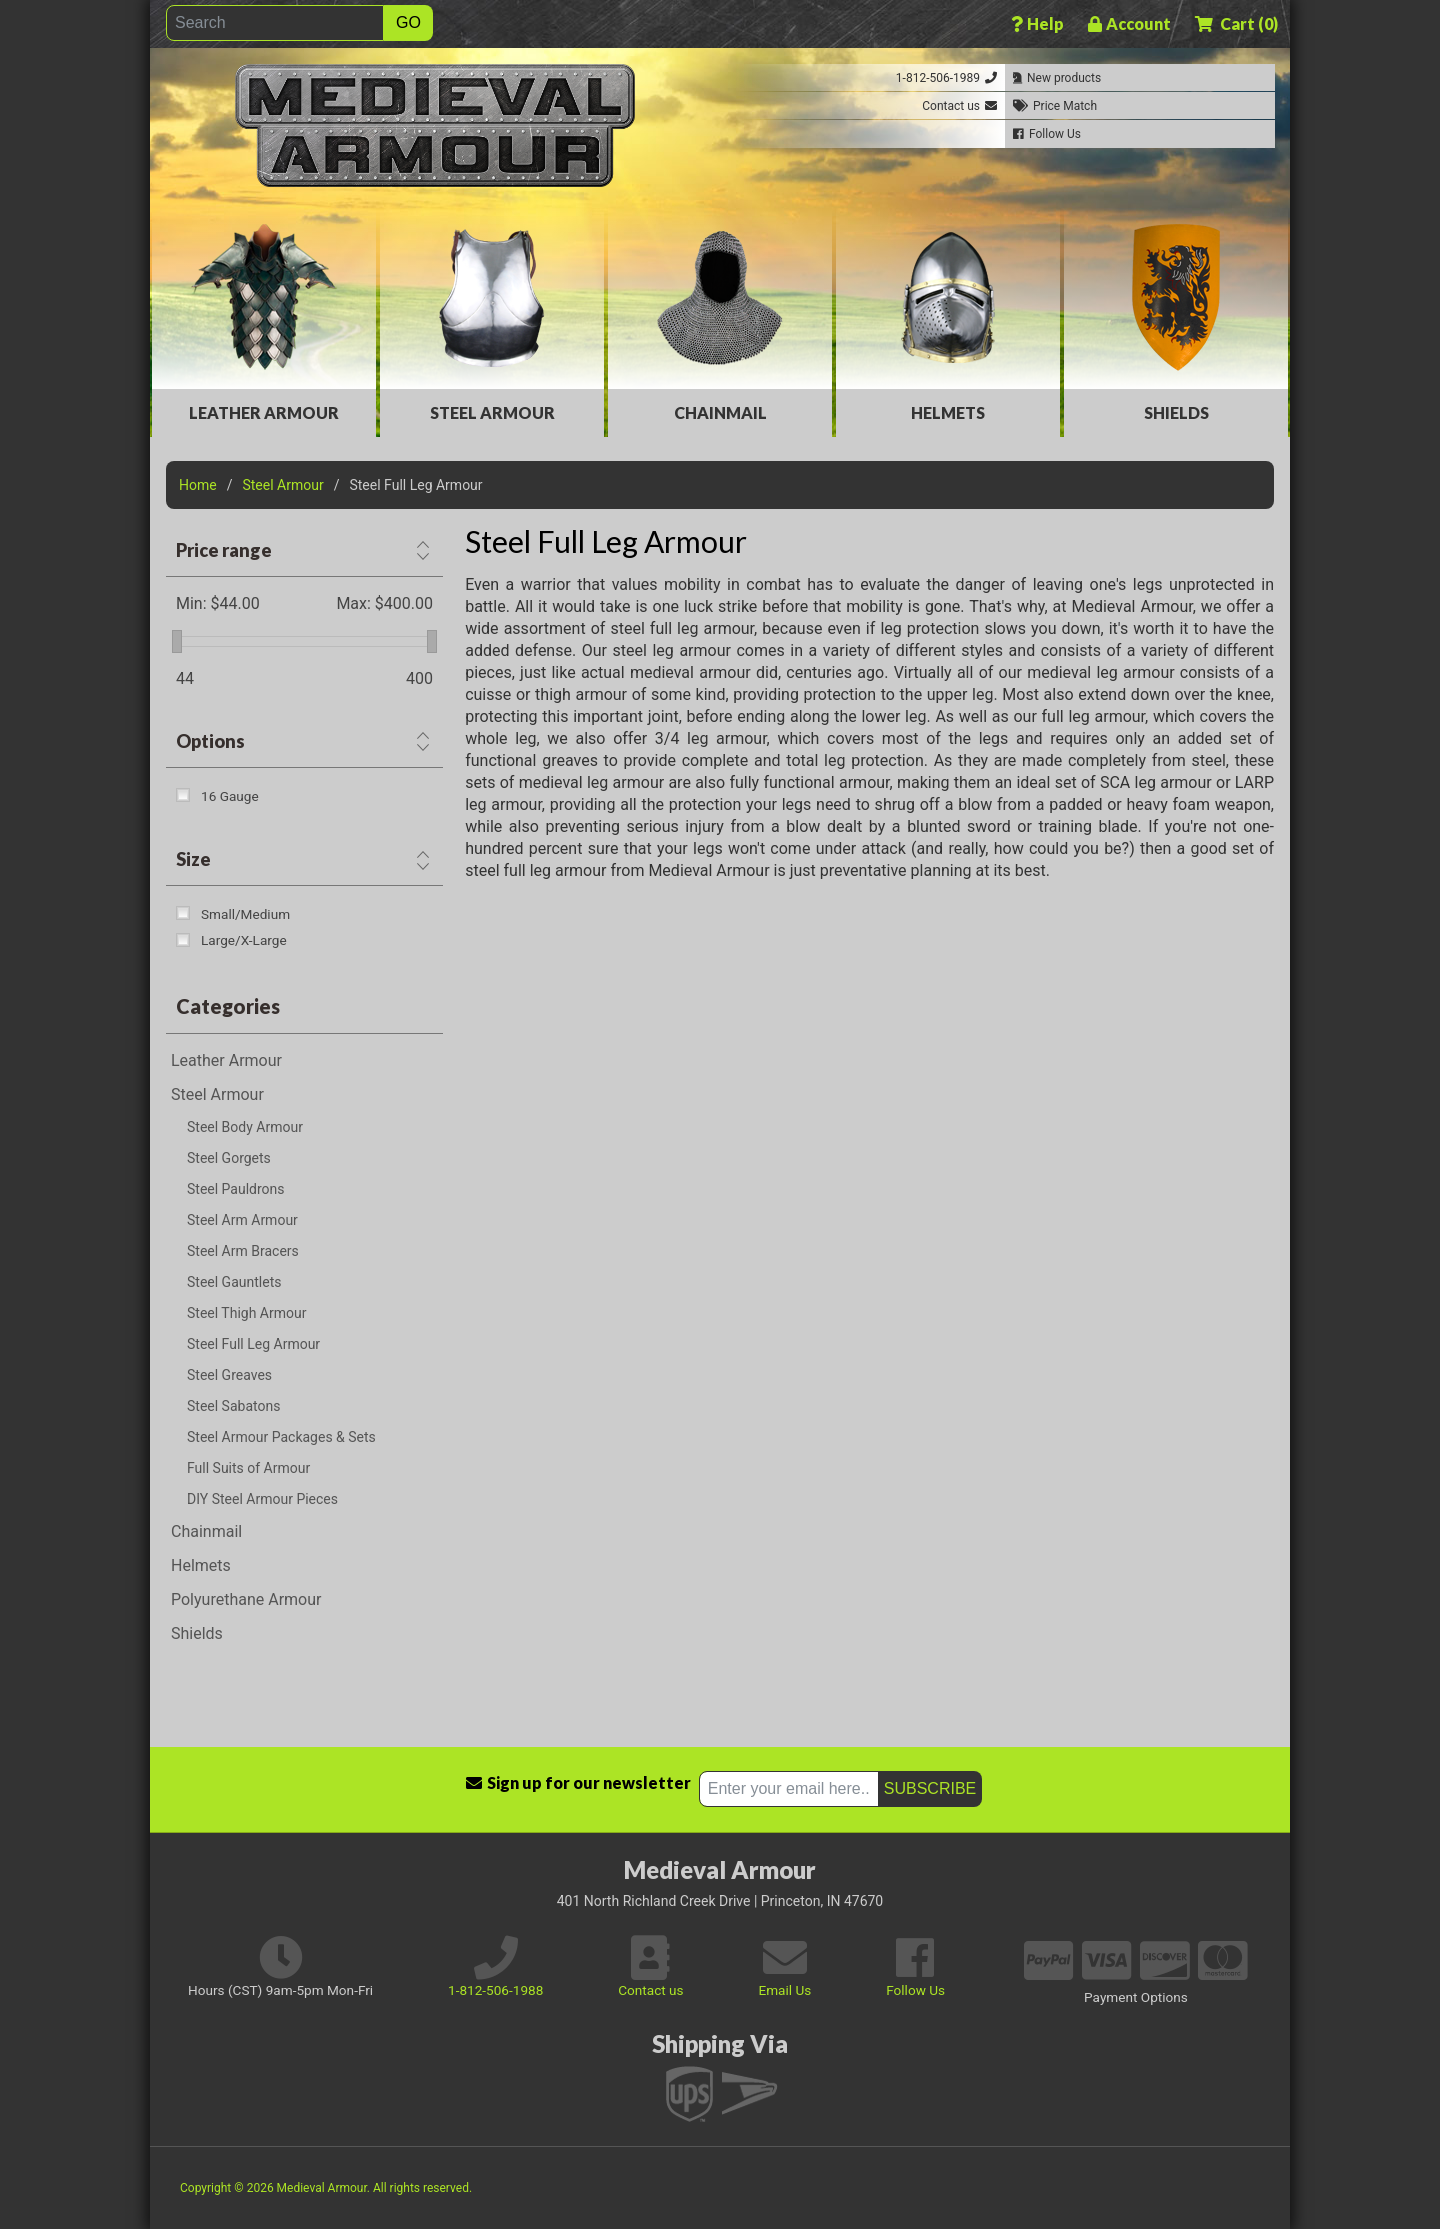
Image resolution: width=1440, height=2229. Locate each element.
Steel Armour (492, 412)
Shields (1176, 412)
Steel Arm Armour (242, 1220)
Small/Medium (245, 914)
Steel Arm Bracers (243, 1251)
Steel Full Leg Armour (253, 1344)
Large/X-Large (244, 940)
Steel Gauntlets (234, 1282)
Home (198, 485)
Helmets (948, 412)
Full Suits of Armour (248, 1468)
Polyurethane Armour (246, 1599)
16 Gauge (230, 796)
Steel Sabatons (233, 1406)
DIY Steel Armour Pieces (262, 1499)
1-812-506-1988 (495, 1990)
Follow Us (915, 1990)
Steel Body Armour (245, 1127)
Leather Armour (264, 412)
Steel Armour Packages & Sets (281, 1437)
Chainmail (720, 412)
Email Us (784, 1990)
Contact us (650, 1990)
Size (193, 859)
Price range (224, 550)
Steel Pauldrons (236, 1189)
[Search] (275, 23)
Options (210, 741)
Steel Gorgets (229, 1158)
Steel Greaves (229, 1375)
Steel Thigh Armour (246, 1313)
